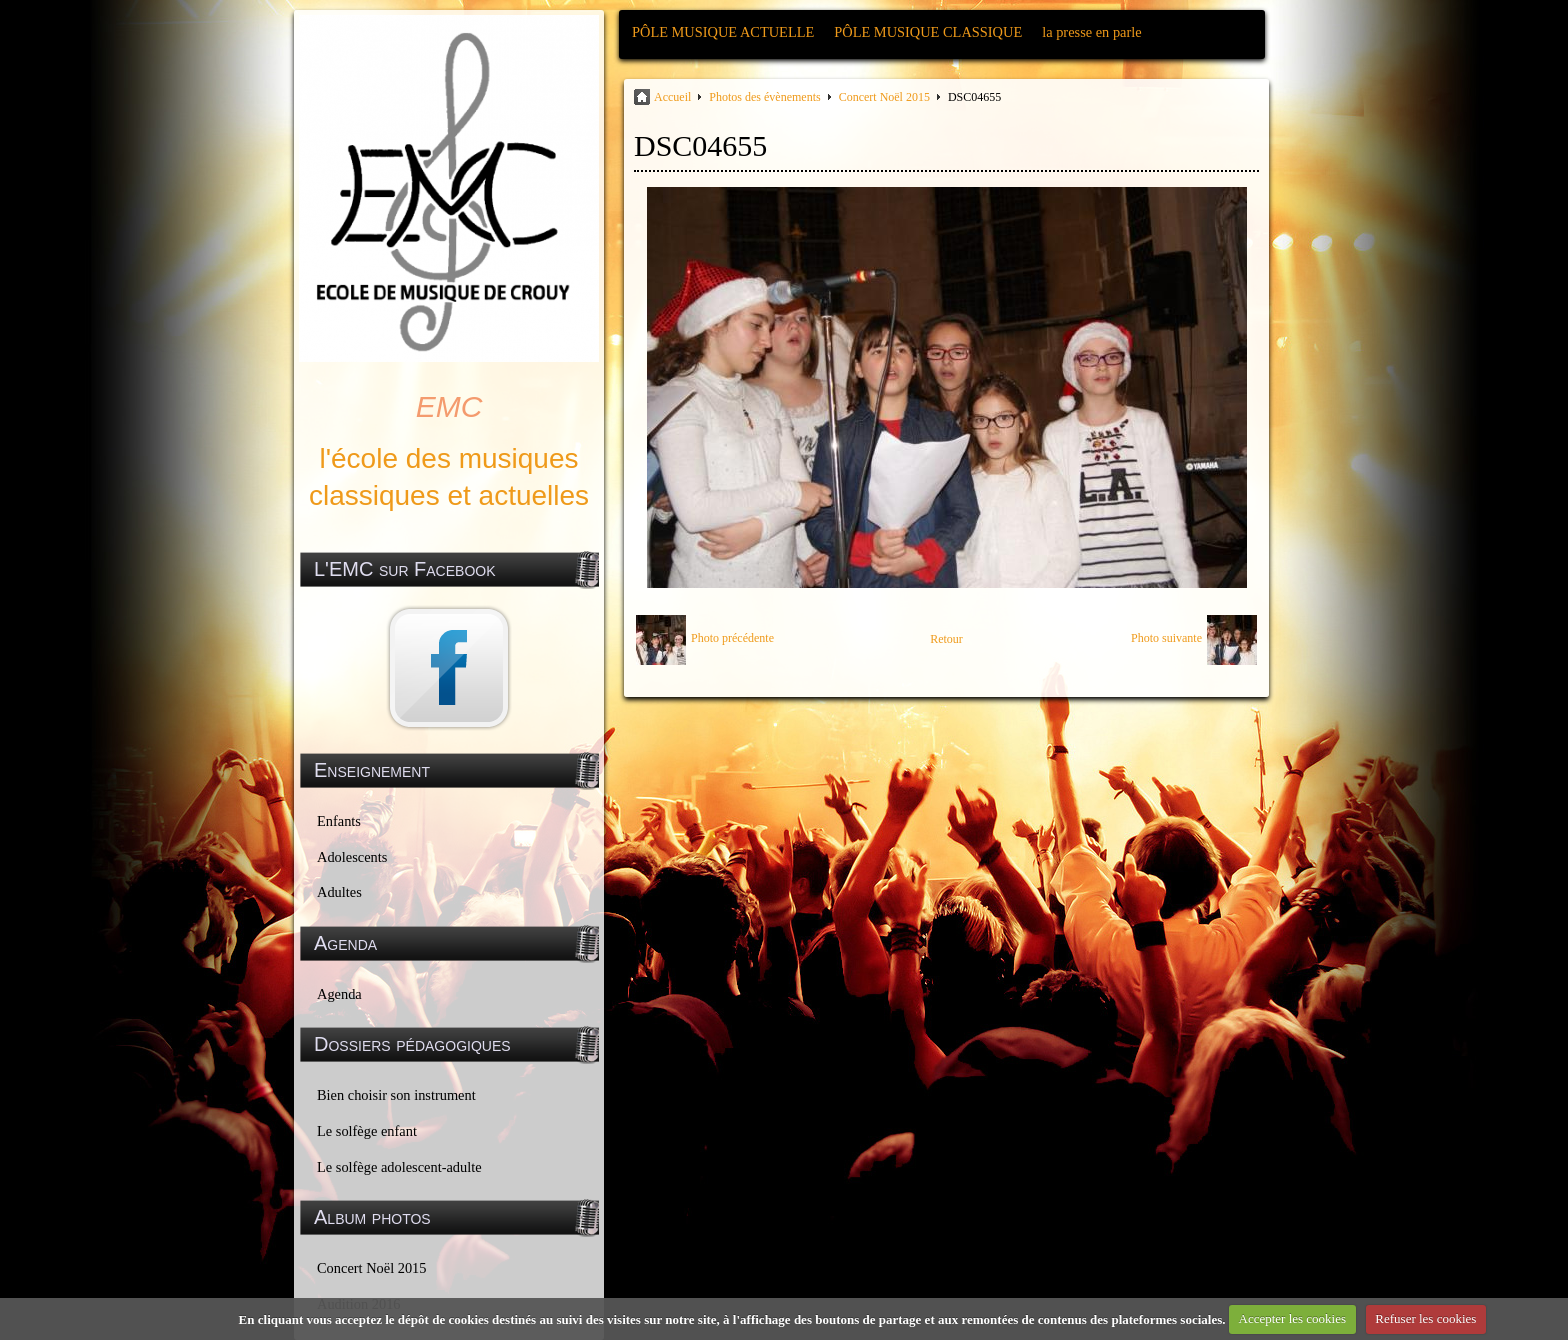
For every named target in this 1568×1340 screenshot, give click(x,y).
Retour (946, 639)
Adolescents (352, 857)
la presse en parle (1091, 32)
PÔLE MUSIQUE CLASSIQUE (928, 32)
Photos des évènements (764, 97)
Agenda (339, 994)
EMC (449, 406)
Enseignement (372, 770)
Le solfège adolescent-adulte (399, 1167)
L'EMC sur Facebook (405, 569)
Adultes (339, 892)
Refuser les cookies (1425, 1318)
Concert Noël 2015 (372, 1268)
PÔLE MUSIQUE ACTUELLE (723, 32)
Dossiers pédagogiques (412, 1044)
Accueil (672, 97)
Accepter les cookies (1293, 1318)
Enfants (339, 821)
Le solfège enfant (367, 1131)
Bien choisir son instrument (396, 1095)
